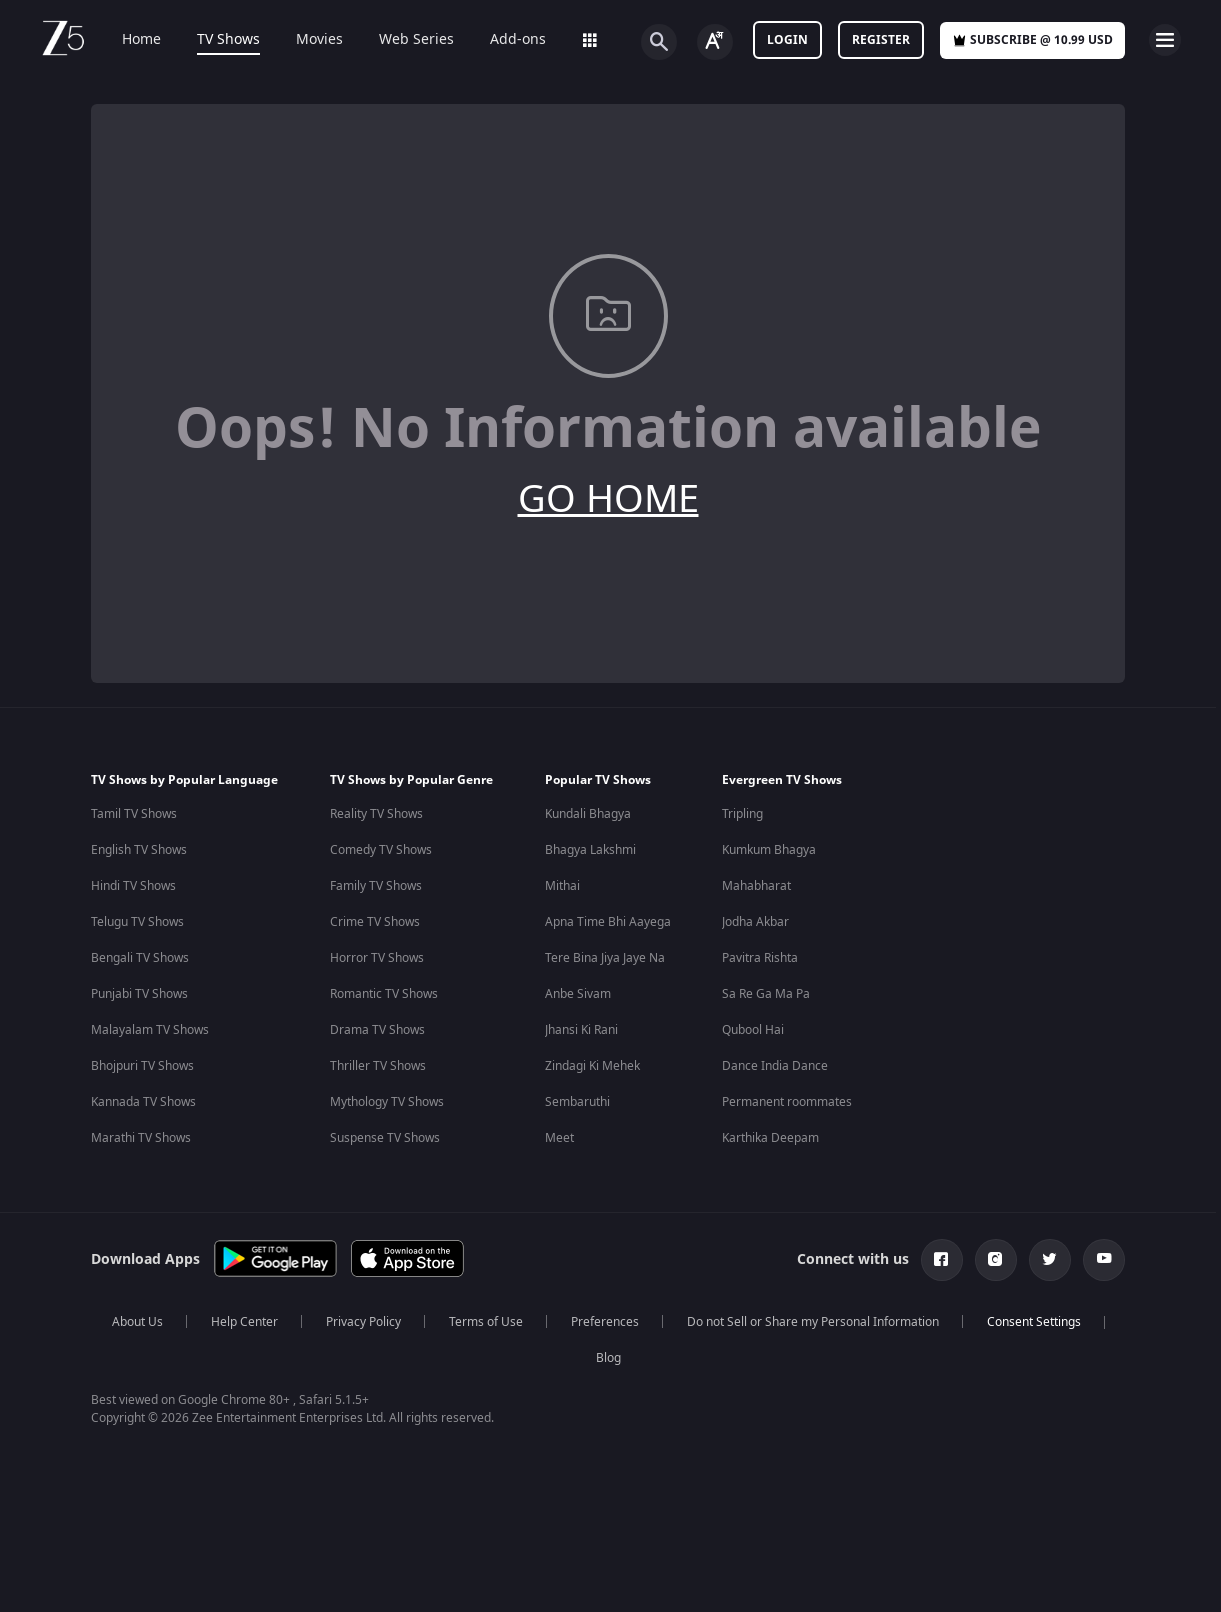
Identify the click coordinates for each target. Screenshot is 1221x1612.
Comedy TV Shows (381, 850)
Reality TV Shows (376, 814)
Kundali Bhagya (588, 814)
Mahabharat (756, 886)
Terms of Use (486, 1322)
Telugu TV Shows (137, 922)
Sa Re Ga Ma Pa (766, 994)
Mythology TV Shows (387, 1102)
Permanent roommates (787, 1102)
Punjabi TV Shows (139, 994)
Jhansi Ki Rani (581, 1030)
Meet (559, 1138)
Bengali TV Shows (140, 958)
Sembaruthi (577, 1102)
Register (881, 40)
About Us (137, 1322)
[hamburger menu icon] (1165, 40)
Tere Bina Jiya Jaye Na (605, 958)
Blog (608, 1358)
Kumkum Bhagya (769, 850)
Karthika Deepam (770, 1138)
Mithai (562, 886)
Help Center (244, 1322)
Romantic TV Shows (384, 994)
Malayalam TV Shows (150, 1030)
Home (127, 40)
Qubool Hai (753, 1030)
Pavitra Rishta (760, 958)
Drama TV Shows (377, 1030)
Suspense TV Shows (385, 1138)
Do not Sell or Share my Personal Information (813, 1322)
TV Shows (214, 40)
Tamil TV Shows (134, 814)
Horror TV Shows (377, 958)
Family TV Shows (376, 886)
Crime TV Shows (375, 922)
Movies (305, 40)
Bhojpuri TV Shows (142, 1066)
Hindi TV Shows (133, 886)
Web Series (402, 40)
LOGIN (787, 40)
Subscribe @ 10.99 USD (1032, 40)
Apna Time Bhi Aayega (608, 922)
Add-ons (504, 40)
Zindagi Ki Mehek (592, 1066)
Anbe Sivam (578, 994)
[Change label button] (715, 42)
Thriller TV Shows (378, 1066)
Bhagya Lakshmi (590, 850)
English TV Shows (139, 850)
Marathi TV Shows (141, 1138)
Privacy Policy (363, 1322)
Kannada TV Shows (143, 1102)
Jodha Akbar (755, 922)
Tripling (742, 814)
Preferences (605, 1322)
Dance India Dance (775, 1066)
